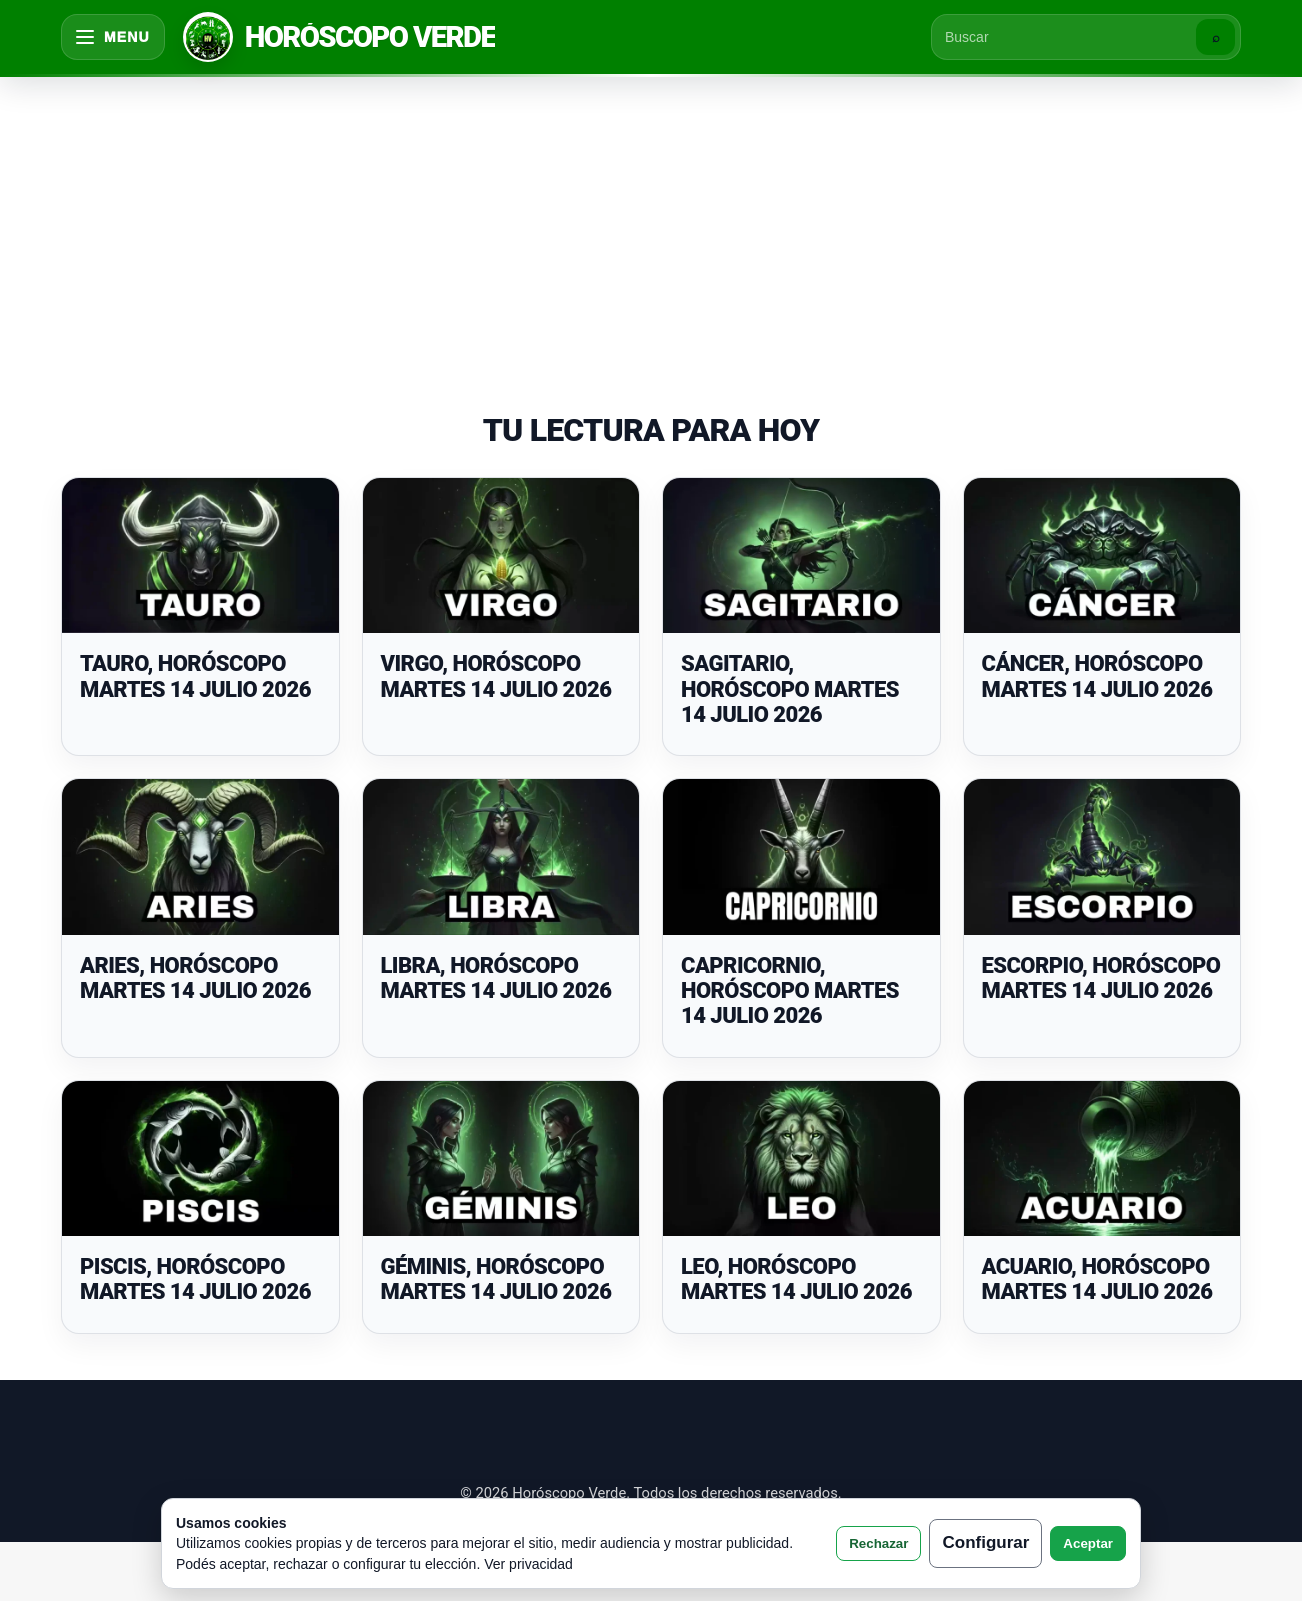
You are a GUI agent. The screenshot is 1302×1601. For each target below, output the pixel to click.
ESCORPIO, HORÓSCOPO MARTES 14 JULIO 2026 (1101, 978)
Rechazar (878, 1543)
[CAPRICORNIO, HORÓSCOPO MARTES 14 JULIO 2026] (801, 857)
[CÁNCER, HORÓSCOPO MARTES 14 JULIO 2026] (1102, 556)
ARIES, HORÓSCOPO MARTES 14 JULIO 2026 (195, 978)
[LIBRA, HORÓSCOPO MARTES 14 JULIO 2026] (501, 857)
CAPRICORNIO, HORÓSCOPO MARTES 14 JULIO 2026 (790, 991)
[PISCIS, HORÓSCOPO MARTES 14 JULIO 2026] (200, 1159)
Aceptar (1088, 1543)
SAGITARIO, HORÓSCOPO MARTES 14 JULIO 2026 (790, 689)
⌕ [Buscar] (1216, 37)
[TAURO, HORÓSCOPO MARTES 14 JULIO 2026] (200, 556)
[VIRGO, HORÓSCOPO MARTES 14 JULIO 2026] (501, 556)
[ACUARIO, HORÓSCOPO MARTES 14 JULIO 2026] (1102, 1159)
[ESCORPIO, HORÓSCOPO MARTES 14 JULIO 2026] (1102, 857)
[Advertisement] (651, 224)
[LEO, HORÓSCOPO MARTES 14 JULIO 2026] (801, 1159)
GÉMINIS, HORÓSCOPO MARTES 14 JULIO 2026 (496, 1279)
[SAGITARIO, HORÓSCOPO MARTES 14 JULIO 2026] (801, 556)
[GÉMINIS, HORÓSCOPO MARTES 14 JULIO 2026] (501, 1159)
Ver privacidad (528, 1564)
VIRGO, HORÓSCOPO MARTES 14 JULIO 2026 (496, 676)
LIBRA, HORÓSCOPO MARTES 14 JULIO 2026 (496, 978)
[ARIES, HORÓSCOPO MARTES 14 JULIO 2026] (200, 857)
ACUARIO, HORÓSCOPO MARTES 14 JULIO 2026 (1097, 1279)
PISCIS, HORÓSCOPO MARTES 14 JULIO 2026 (195, 1279)
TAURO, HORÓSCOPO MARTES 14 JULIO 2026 (195, 676)
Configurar (985, 1542)
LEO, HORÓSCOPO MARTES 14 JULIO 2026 (796, 1279)
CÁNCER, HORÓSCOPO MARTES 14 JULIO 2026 (1097, 676)
